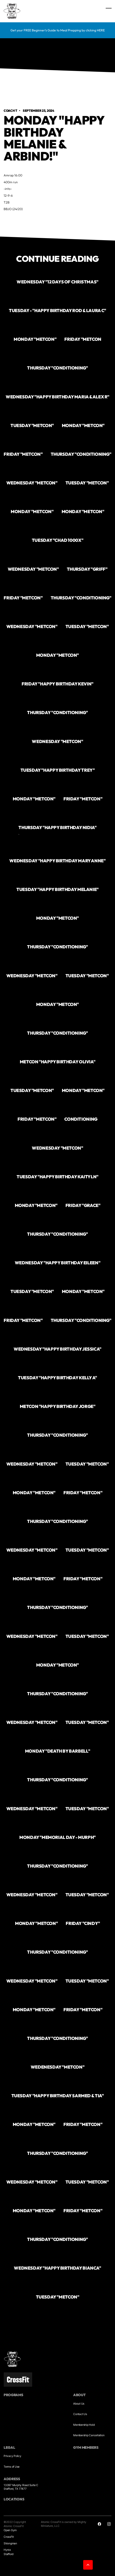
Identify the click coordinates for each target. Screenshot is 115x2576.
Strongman (10, 2543)
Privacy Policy (12, 2456)
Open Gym (10, 2530)
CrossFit (9, 2536)
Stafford (8, 2554)
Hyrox (7, 2549)
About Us (78, 2403)
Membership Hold (84, 2424)
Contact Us (80, 2414)
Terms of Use (12, 2466)
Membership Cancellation (88, 2435)
